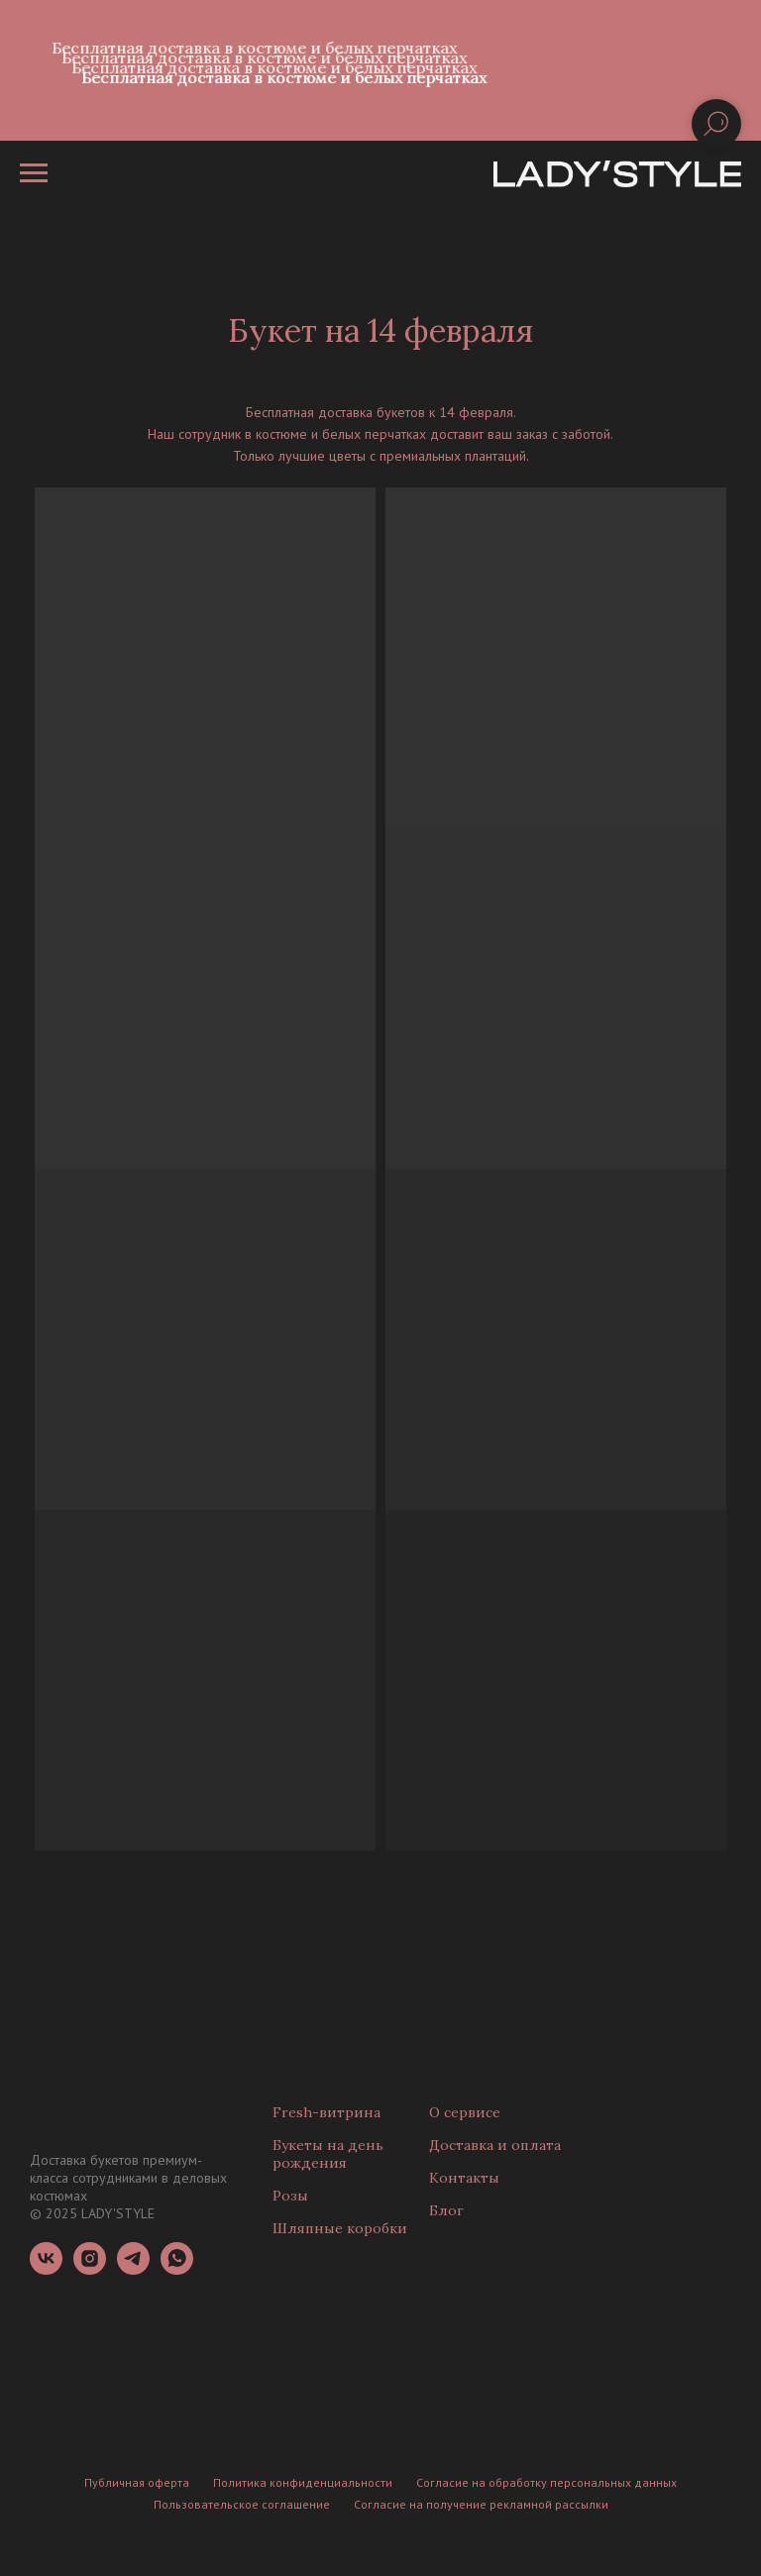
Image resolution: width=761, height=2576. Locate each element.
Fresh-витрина (326, 2112)
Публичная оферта (136, 2482)
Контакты (464, 2178)
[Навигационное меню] (34, 173)
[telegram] (133, 2269)
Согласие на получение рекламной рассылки (481, 2504)
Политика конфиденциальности (302, 2482)
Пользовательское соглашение (242, 2504)
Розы (290, 2195)
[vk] (46, 2269)
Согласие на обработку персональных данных (546, 2482)
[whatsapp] (177, 2269)
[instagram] (89, 2269)
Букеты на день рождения (327, 2154)
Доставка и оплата (495, 2145)
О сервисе (464, 2112)
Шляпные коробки (339, 2228)
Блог (446, 2210)
